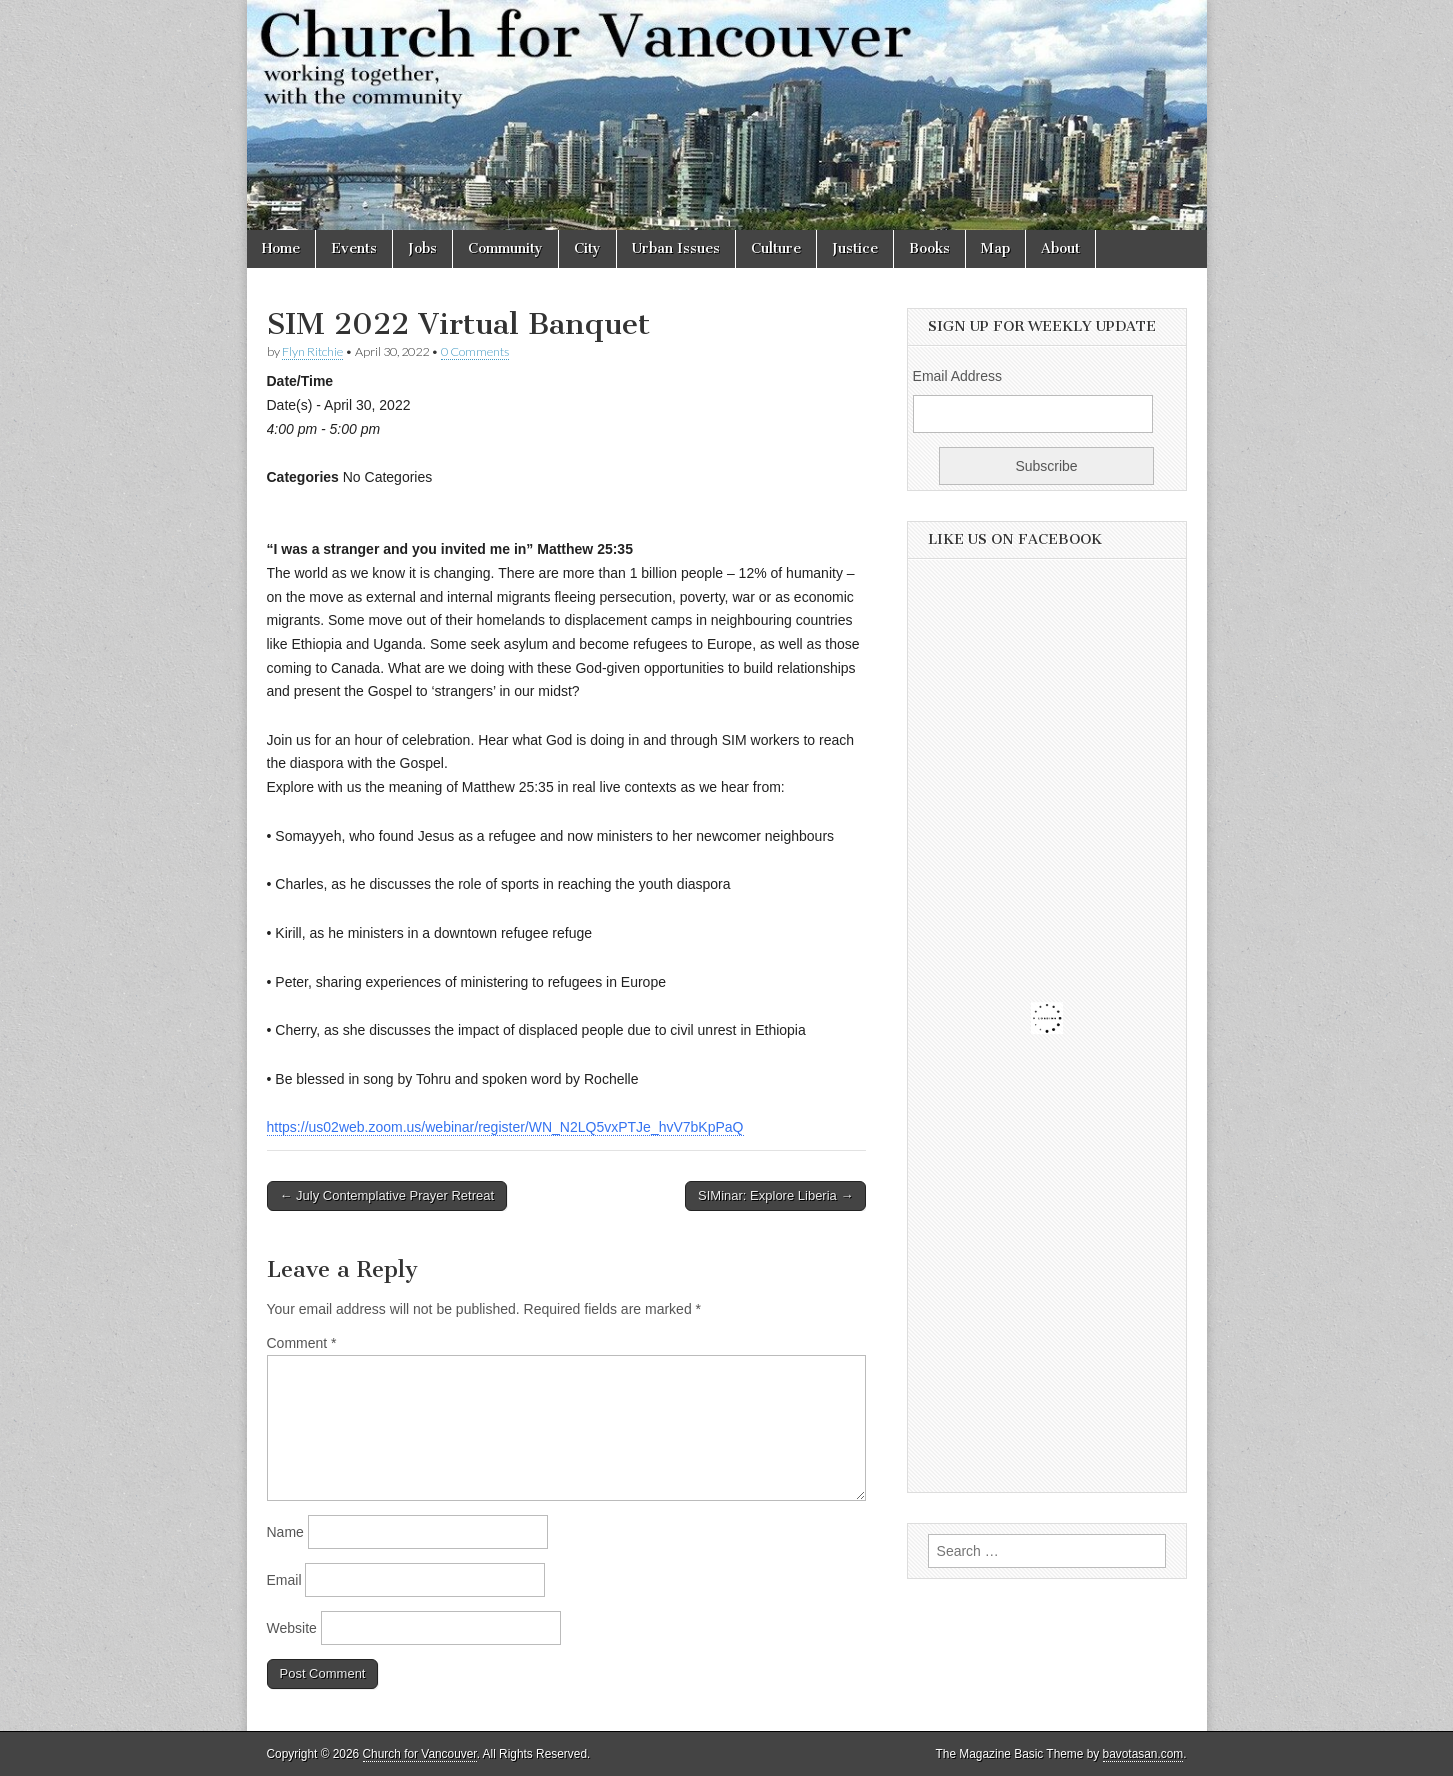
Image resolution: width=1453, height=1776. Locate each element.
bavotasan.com (1143, 1754)
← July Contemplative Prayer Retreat (387, 1195)
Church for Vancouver (420, 1754)
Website (292, 1628)
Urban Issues (676, 248)
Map (995, 248)
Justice (855, 248)
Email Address (957, 376)
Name (285, 1532)
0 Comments (475, 351)
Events (354, 248)
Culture (776, 248)
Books (929, 248)
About (1060, 248)
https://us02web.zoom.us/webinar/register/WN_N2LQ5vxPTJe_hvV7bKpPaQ (505, 1127)
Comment (302, 1343)
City (587, 248)
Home (281, 248)
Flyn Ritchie (312, 351)
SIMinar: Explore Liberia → (775, 1195)
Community (505, 248)
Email (284, 1580)
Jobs (422, 248)
